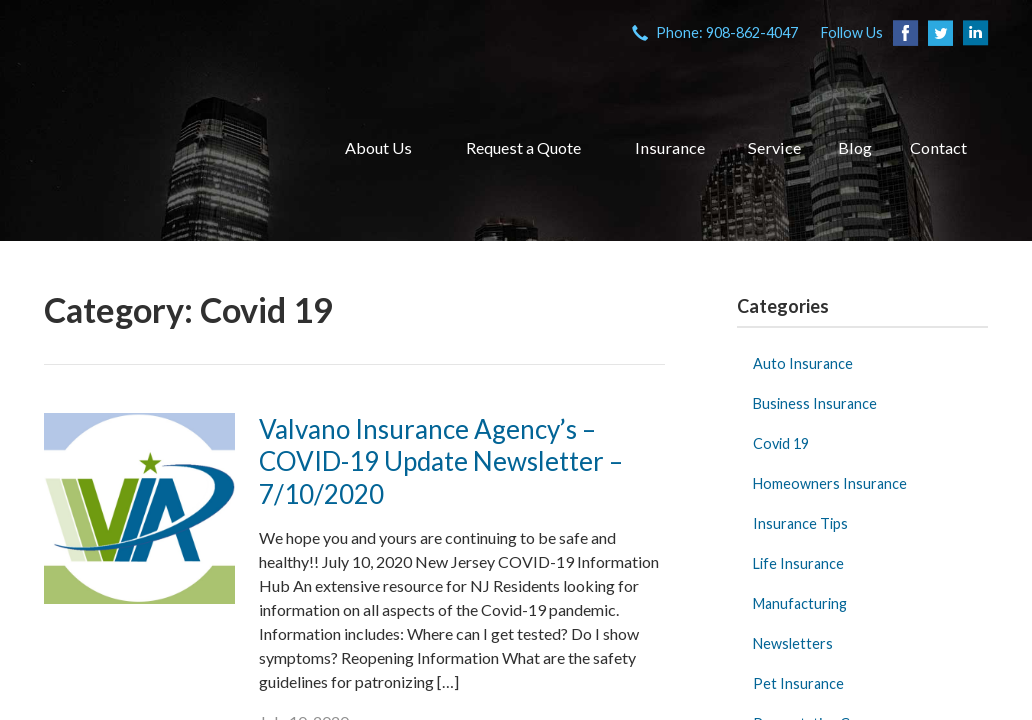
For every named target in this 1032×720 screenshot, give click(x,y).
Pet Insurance (798, 683)
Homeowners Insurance (830, 483)
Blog (855, 147)
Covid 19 (781, 443)
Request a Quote (523, 147)
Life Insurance (798, 563)
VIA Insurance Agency (169, 148)
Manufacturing (800, 603)
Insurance (670, 147)
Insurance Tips (800, 523)
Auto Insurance (803, 363)
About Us (378, 147)
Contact (938, 147)
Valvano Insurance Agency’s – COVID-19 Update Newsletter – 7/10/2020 (441, 461)
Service (774, 147)
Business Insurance (815, 403)
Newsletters (793, 643)
